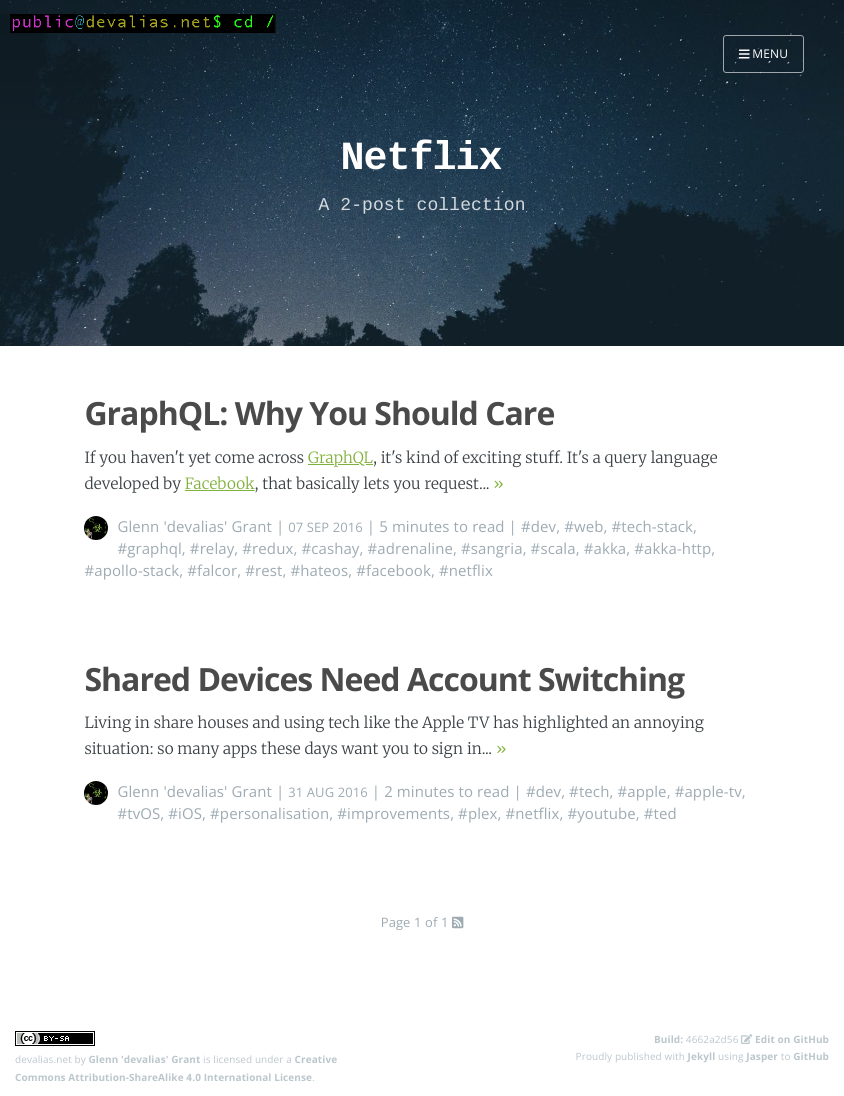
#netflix (466, 571)
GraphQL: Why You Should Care (319, 413)
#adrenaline (410, 549)
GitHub (811, 1056)
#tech (589, 792)
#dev (538, 527)
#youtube (601, 814)
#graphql (149, 549)
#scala (553, 549)
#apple (641, 792)
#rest (263, 571)
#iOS (185, 814)
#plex (477, 814)
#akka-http (672, 549)
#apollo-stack (131, 571)
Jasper (762, 1056)
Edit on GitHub (785, 1039)
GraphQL (340, 458)
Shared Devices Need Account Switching (384, 679)
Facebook (220, 484)
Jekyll (702, 1056)
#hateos (319, 571)
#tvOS (138, 814)
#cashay (330, 549)
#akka (605, 549)
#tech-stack (652, 527)
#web (583, 527)
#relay (212, 549)
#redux (267, 549)
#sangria (492, 549)
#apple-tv (708, 792)
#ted (660, 814)
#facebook (393, 571)
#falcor (212, 571)
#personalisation (269, 814)
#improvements (393, 814)
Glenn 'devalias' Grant (194, 527)
